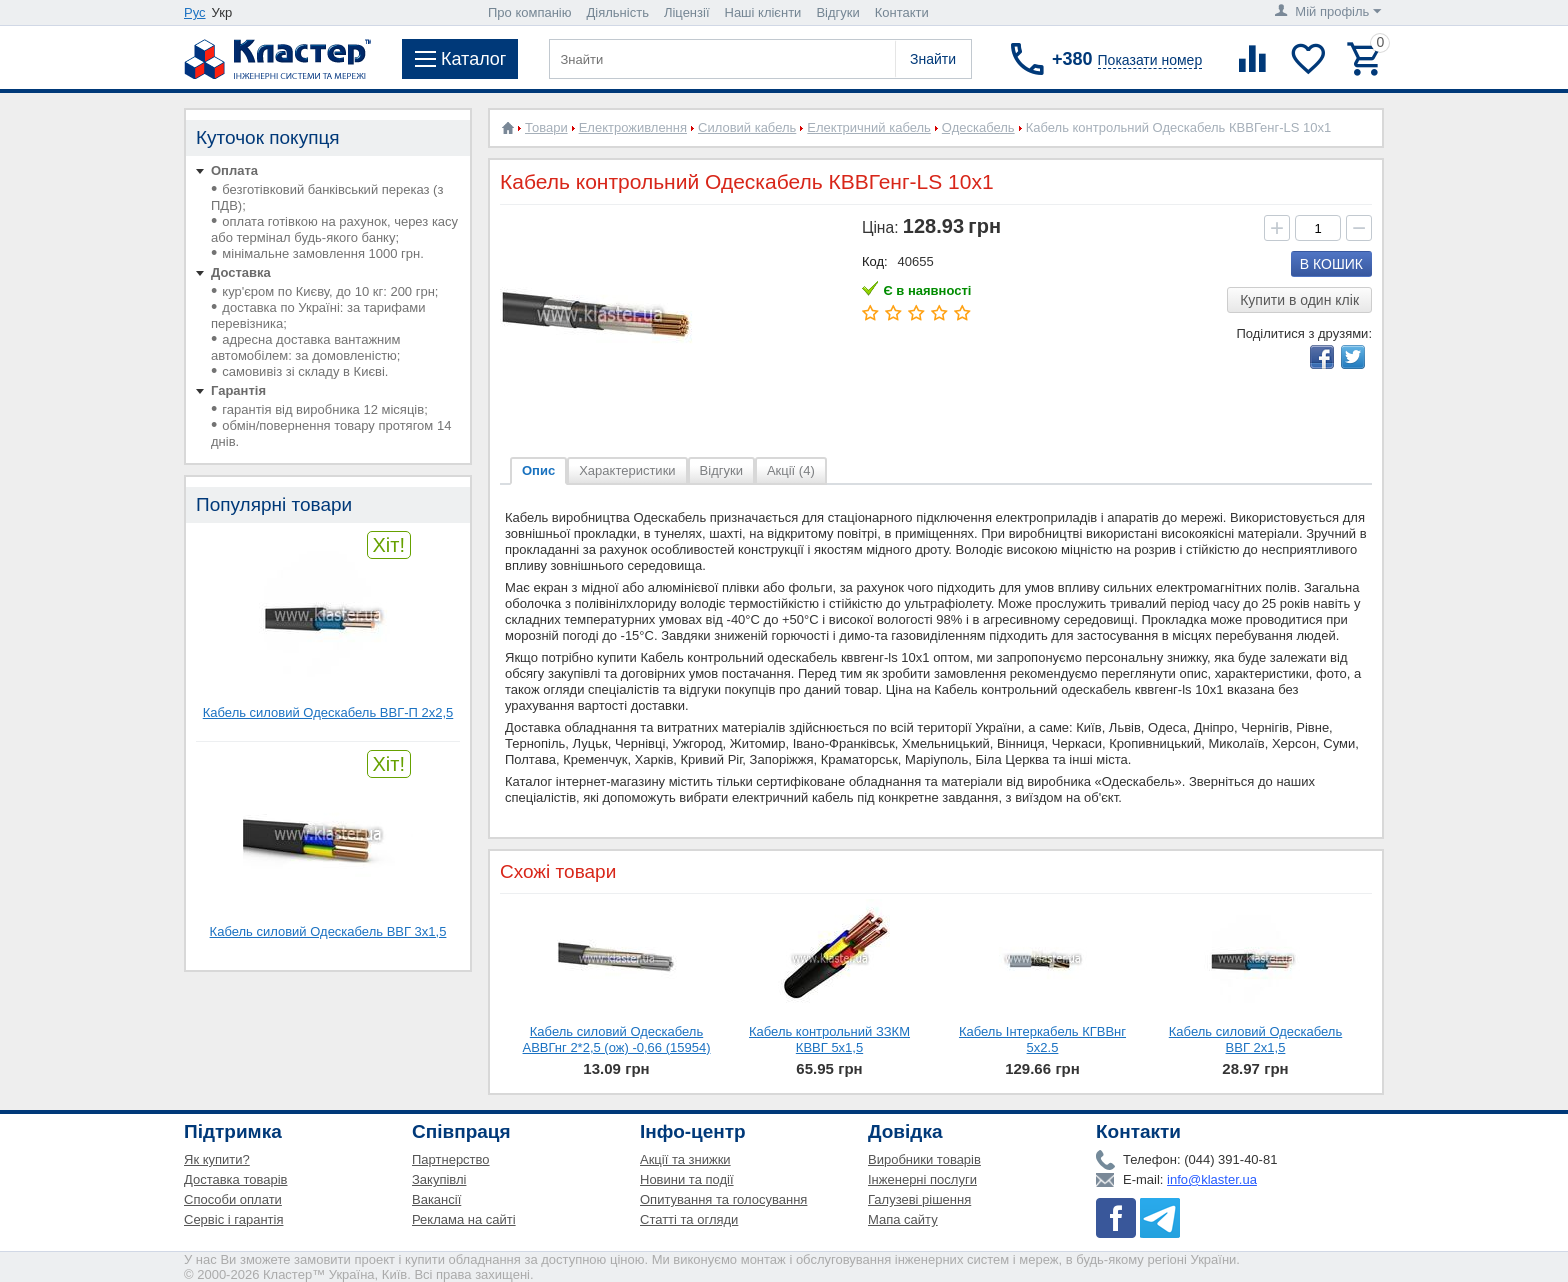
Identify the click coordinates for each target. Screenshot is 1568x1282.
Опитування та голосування (723, 1199)
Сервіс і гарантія (233, 1219)
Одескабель (978, 127)
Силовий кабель (747, 127)
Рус (195, 12)
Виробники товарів (924, 1159)
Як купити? (217, 1159)
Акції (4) (791, 470)
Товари (546, 127)
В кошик (1331, 264)
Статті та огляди (689, 1219)
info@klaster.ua (1212, 1179)
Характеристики (627, 470)
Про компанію (530, 12)
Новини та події (687, 1179)
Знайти (933, 59)
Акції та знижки (685, 1159)
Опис (538, 470)
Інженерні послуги (922, 1179)
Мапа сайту (903, 1219)
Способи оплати (233, 1199)
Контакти (902, 12)
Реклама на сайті (464, 1219)
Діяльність (618, 12)
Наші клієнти (763, 12)
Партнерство (451, 1159)
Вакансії (436, 1199)
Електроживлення (633, 127)
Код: (875, 261)
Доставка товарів (236, 1179)
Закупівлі (439, 1179)
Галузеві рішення (919, 1199)
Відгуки (837, 12)
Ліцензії (687, 12)
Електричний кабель (869, 127)
